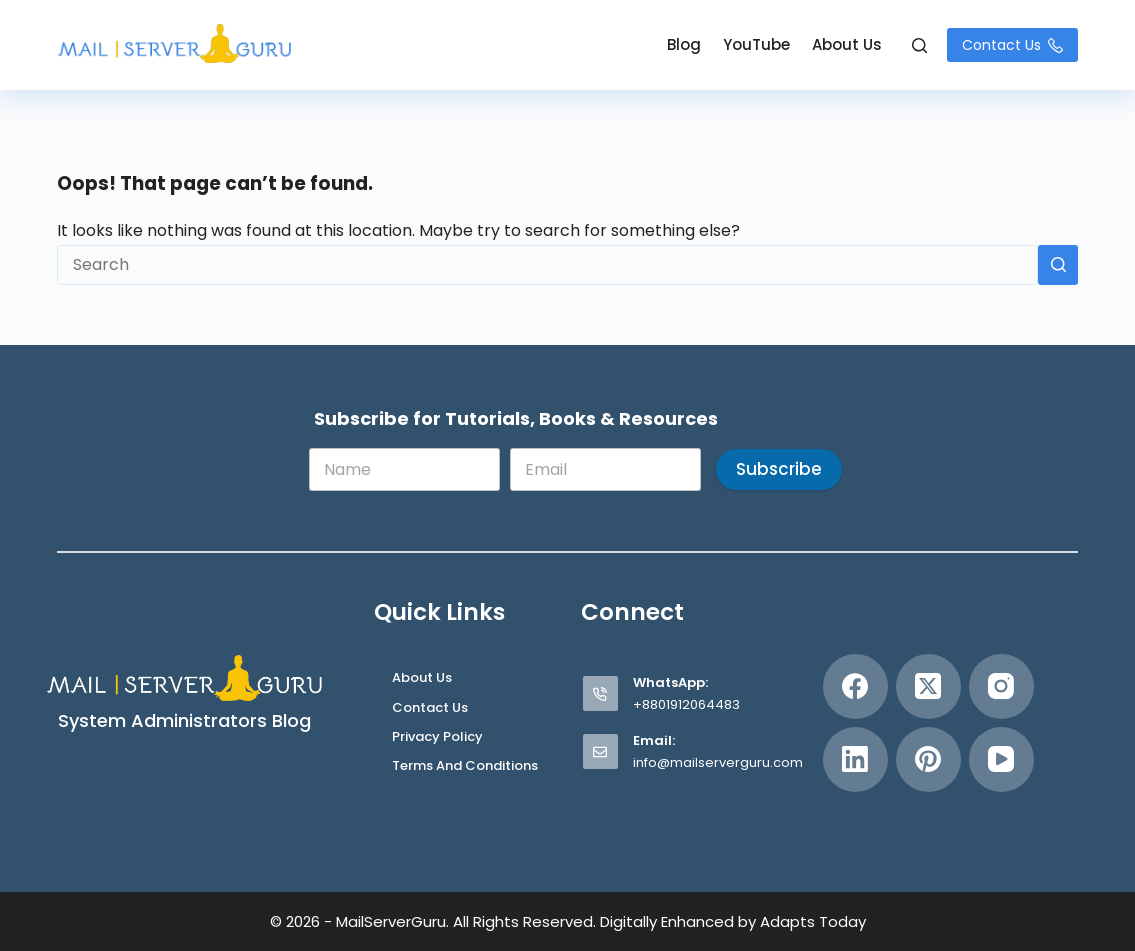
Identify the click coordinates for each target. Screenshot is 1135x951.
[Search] (919, 45)
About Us (847, 44)
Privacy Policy (437, 737)
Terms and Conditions (465, 766)
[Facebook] (855, 686)
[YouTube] (1001, 759)
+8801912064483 (686, 704)
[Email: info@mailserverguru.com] (600, 751)
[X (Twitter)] (928, 686)
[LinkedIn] (855, 759)
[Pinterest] (928, 759)
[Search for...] (548, 265)
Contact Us (1012, 45)
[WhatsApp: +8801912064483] (600, 693)
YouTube (756, 44)
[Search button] (1058, 265)
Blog (684, 44)
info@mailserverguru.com (718, 762)
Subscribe (779, 469)
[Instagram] (1001, 686)
